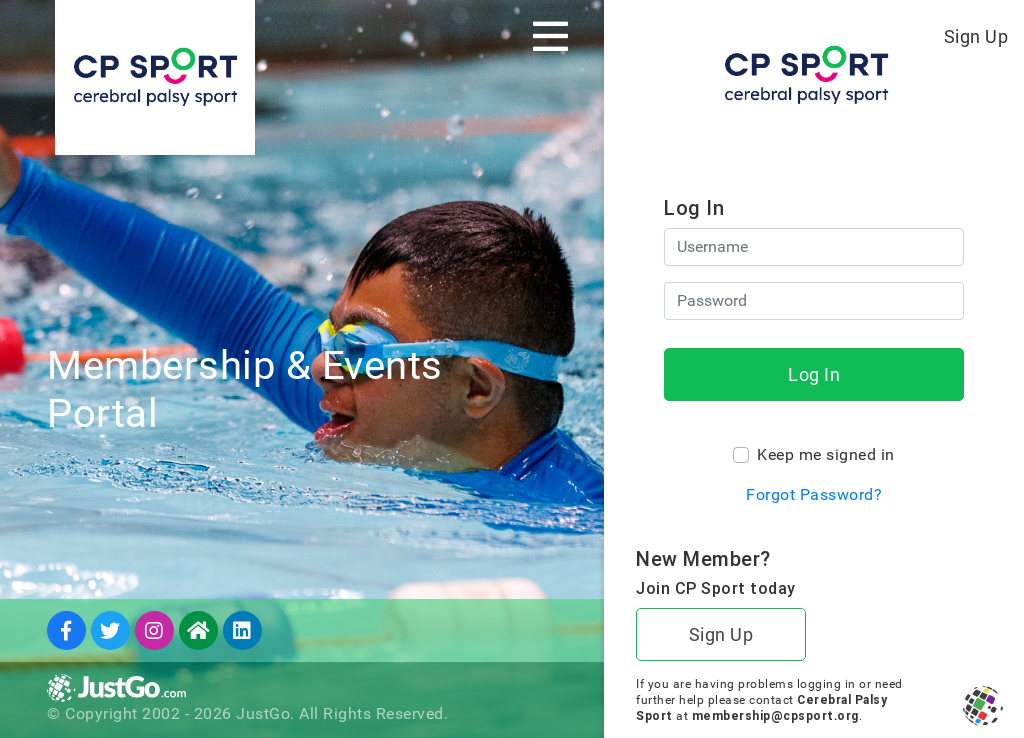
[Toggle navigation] (550, 36)
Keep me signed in (826, 454)
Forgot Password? (814, 494)
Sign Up (976, 36)
